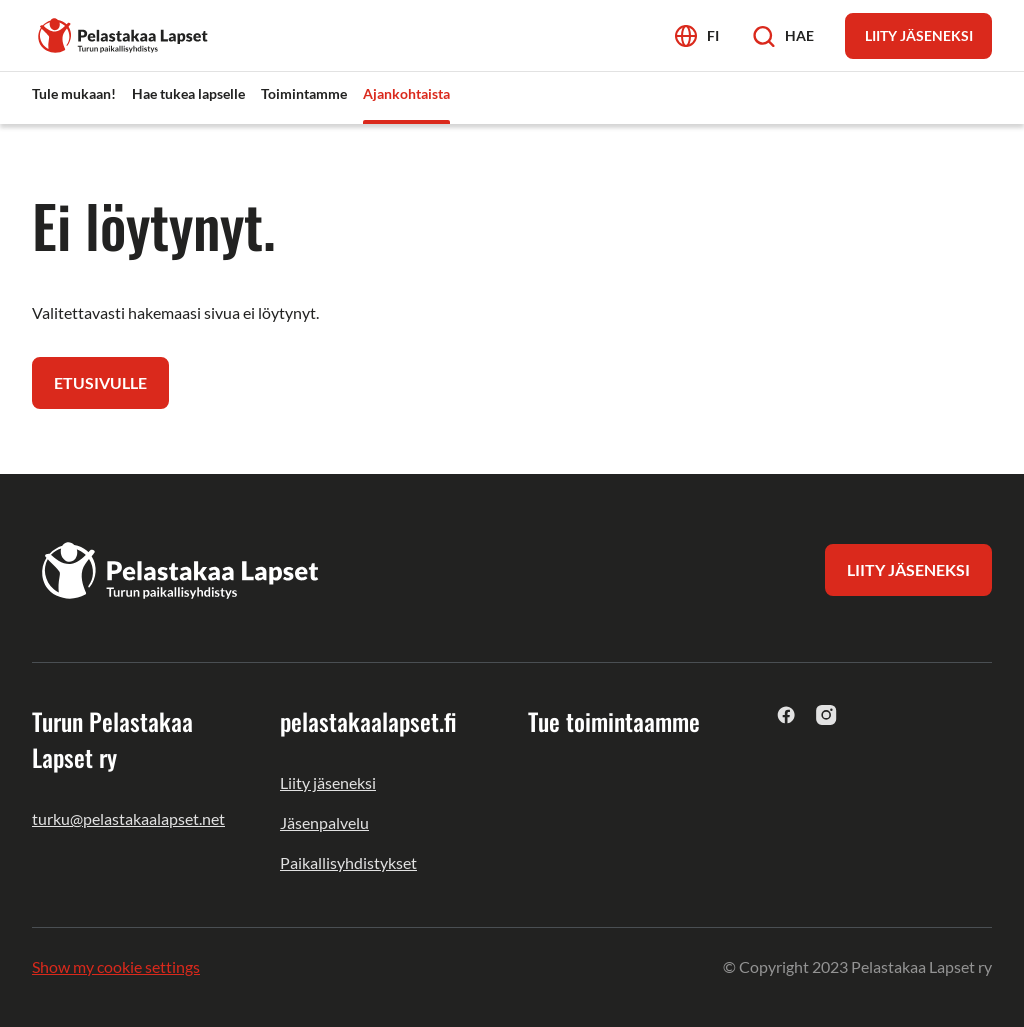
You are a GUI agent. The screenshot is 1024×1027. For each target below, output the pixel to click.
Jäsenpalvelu (324, 822)
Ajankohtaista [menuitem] (406, 93)
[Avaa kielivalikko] (697, 35)
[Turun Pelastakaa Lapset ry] (124, 33)
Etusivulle (100, 382)
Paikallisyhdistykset (348, 862)
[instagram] (826, 714)
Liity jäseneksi (328, 782)
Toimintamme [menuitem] (304, 93)
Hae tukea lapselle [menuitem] (188, 93)
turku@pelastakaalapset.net (128, 818)
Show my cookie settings (116, 966)
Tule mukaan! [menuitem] (74, 93)
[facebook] (786, 714)
